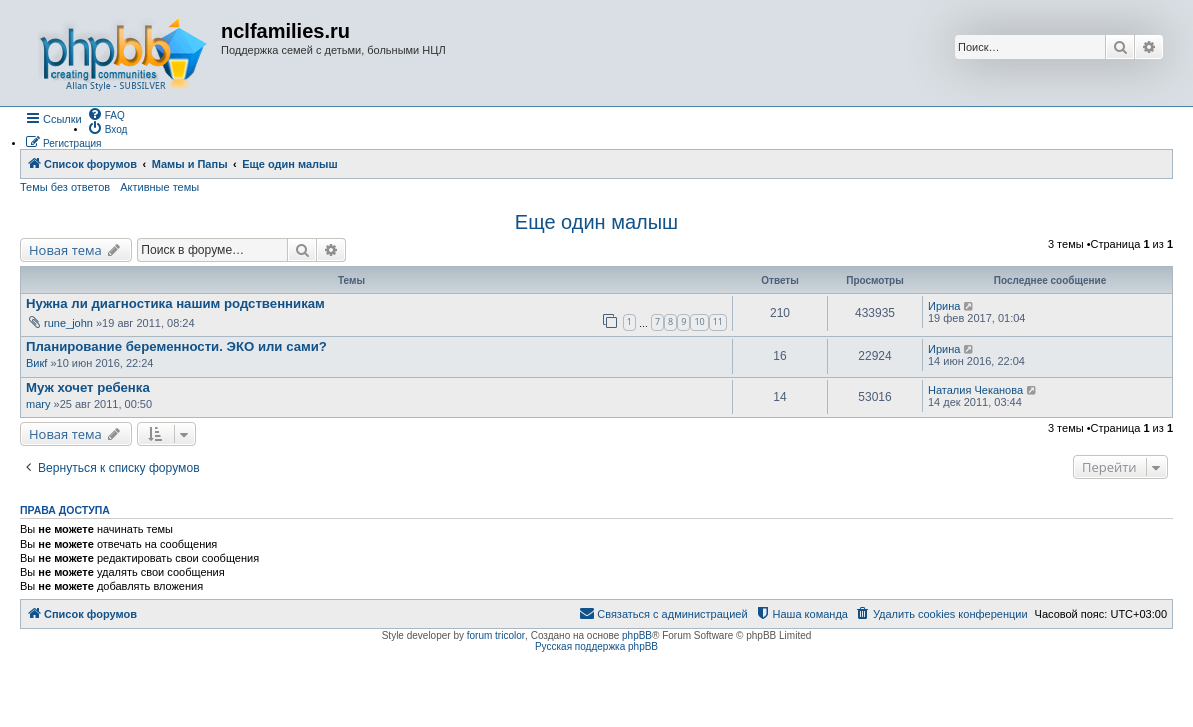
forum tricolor (496, 635)
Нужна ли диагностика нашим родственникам (175, 303)
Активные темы (159, 187)
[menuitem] (106, 114)
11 (718, 321)
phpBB (637, 635)
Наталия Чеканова (975, 390)
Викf (36, 363)
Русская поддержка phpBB (596, 646)
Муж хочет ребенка (88, 387)
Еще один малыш (596, 222)
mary (38, 404)
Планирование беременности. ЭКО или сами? (176, 346)
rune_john (68, 323)
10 (699, 321)
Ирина (944, 306)
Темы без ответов (65, 187)
